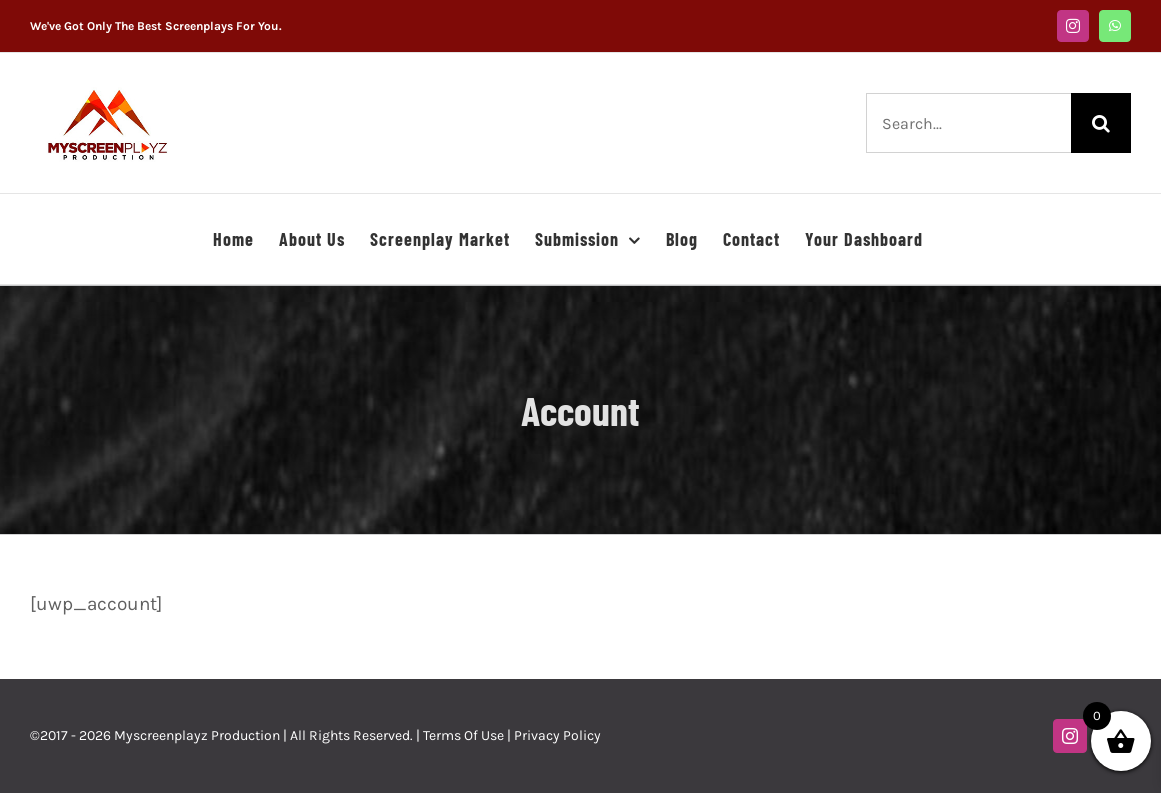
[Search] (1101, 123)
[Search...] (968, 123)
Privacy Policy (557, 735)
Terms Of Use (463, 735)
